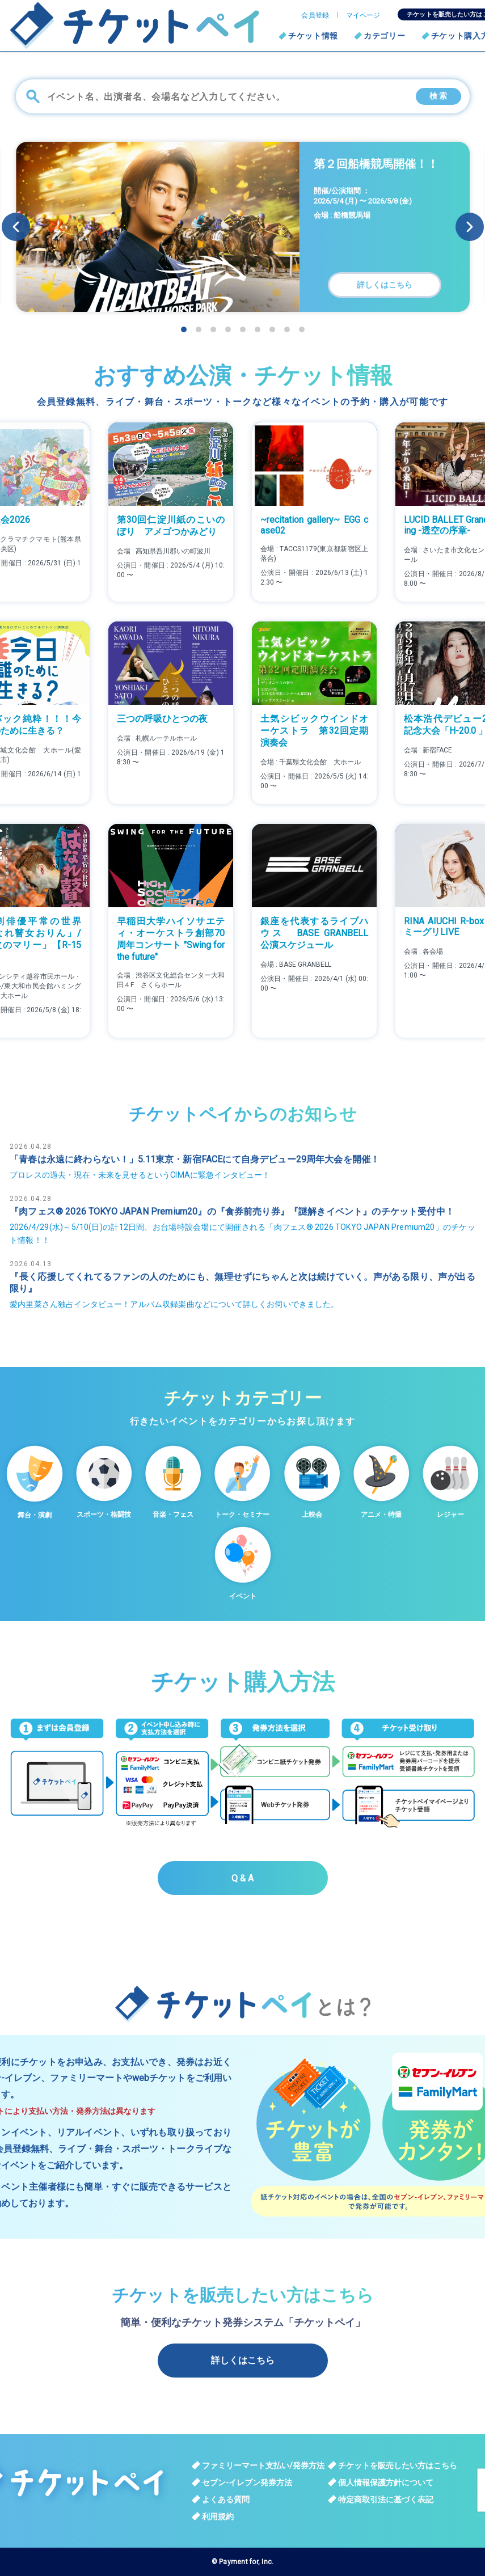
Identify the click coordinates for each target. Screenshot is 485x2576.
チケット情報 (313, 35)
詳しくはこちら (243, 2360)
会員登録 (314, 15)
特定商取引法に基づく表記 (385, 2499)
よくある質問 (226, 2499)
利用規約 (218, 2516)
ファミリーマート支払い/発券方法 (263, 2465)
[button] (470, 227)
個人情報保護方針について (385, 2482)
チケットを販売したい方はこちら (397, 2465)
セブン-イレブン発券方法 (247, 2482)
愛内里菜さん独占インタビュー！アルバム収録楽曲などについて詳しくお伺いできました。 (174, 1304)
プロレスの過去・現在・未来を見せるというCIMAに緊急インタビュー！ (140, 1174)
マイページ (363, 15)
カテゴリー (385, 35)
